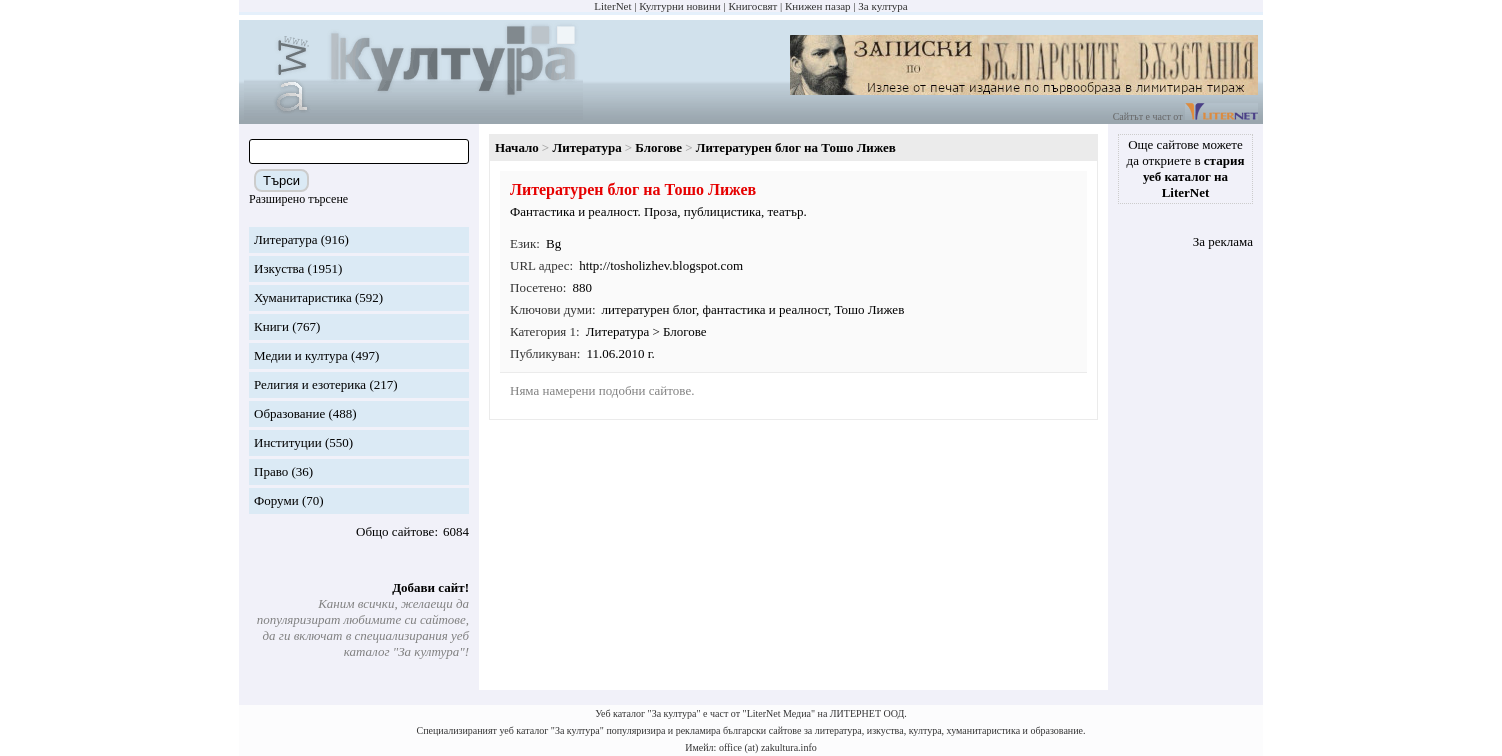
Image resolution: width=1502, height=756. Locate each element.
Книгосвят (752, 6)
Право (271, 471)
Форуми (276, 500)
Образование (289, 413)
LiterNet (612, 6)
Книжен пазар (818, 6)
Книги (271, 326)
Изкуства (279, 268)
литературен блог (649, 309)
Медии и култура (301, 355)
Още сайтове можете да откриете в (1186, 168)
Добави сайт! (430, 587)
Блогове (658, 147)
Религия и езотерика (310, 384)
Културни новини (679, 6)
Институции (288, 442)
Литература (285, 239)
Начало (517, 147)
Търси (281, 180)
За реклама (1223, 241)
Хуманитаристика (303, 297)
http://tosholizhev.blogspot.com (661, 265)
